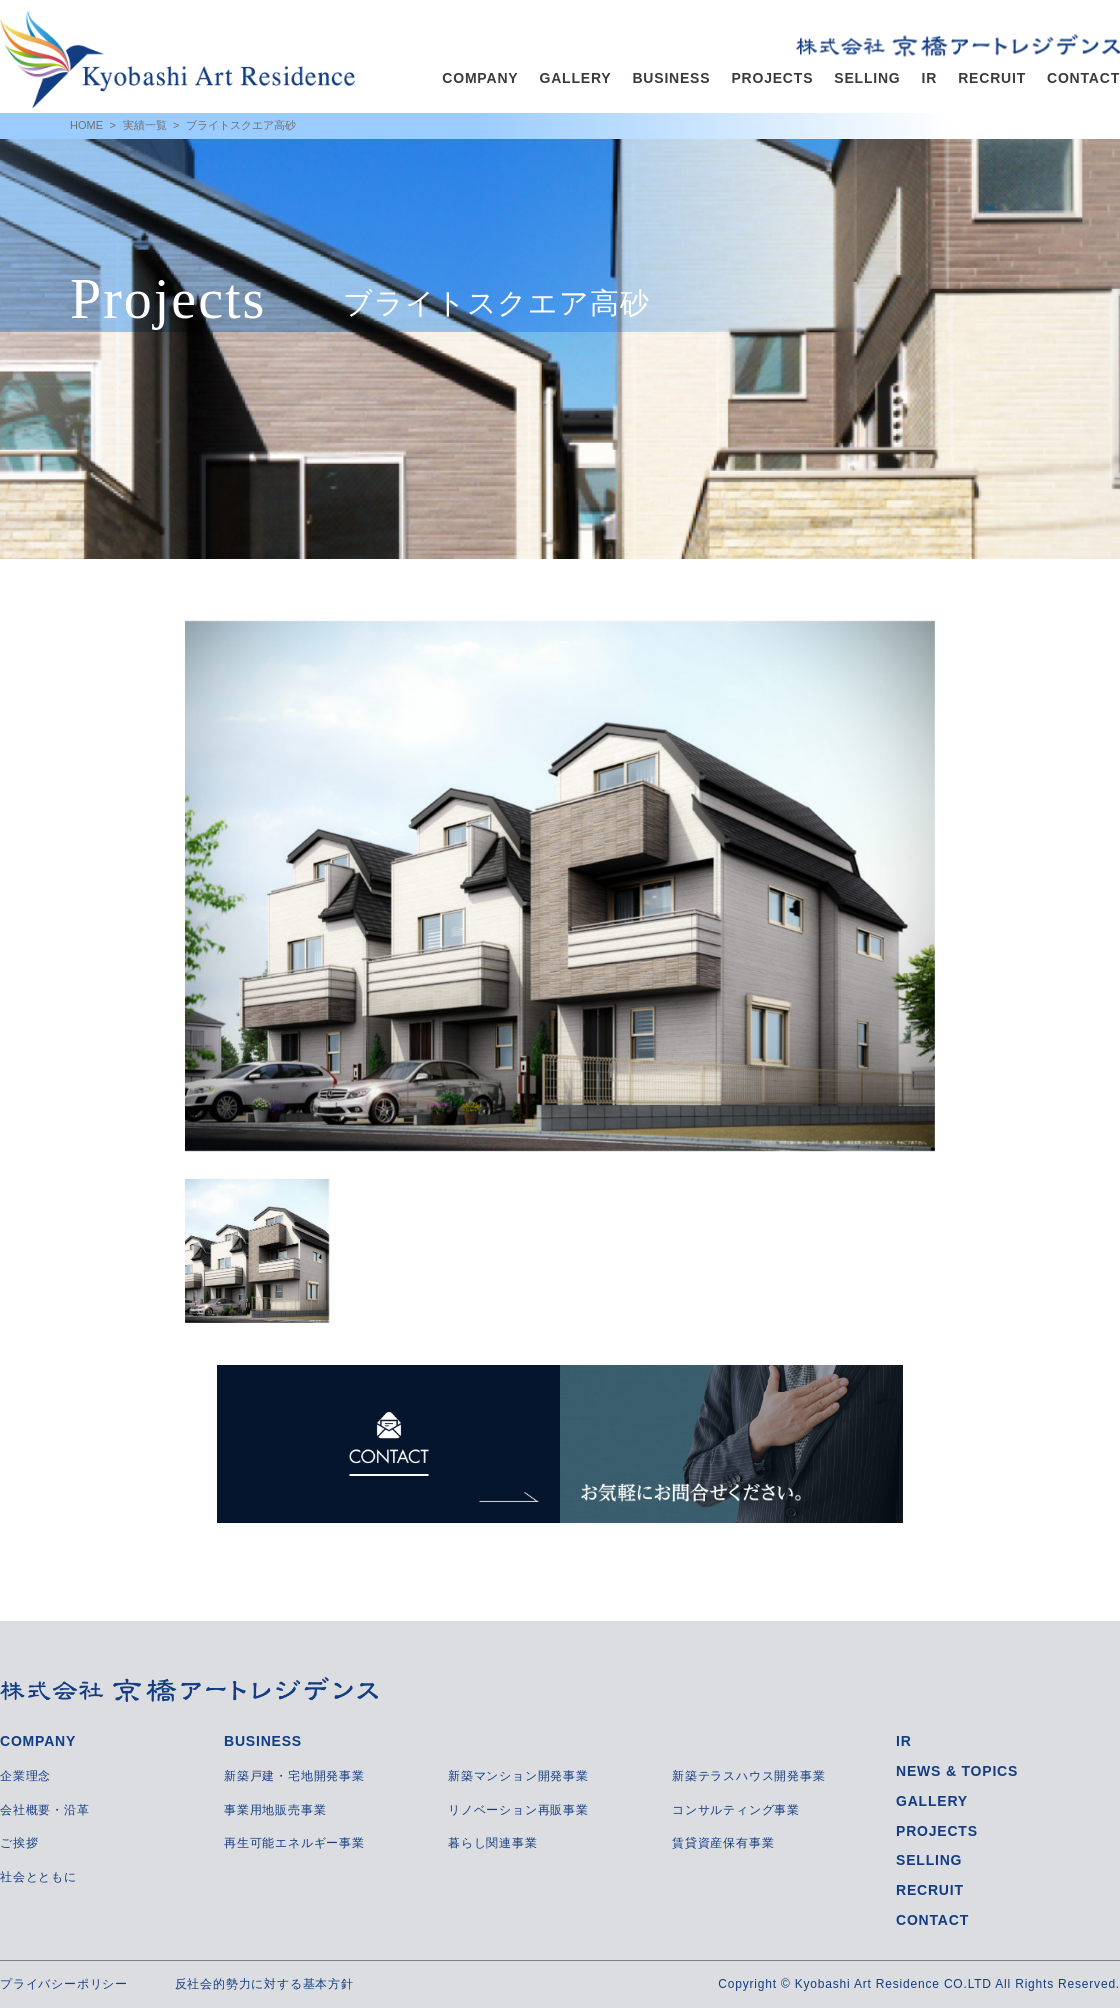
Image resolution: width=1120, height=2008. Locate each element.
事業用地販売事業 (275, 1810)
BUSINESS (671, 78)
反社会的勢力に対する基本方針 (264, 1984)
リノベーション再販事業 (518, 1810)
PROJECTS (772, 78)
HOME (86, 125)
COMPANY (480, 78)
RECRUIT (992, 78)
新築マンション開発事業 (518, 1776)
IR (930, 78)
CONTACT (1083, 78)
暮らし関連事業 (493, 1843)
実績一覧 (145, 125)
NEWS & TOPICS (957, 1771)
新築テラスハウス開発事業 (749, 1776)
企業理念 (25, 1776)
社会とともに (38, 1877)
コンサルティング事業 (736, 1810)
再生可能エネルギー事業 (294, 1843)
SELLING (867, 78)
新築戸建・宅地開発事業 (294, 1776)
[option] (560, 886)
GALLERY (575, 78)
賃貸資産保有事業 (723, 1843)
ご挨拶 (19, 1843)
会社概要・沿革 (45, 1810)
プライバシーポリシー (64, 1984)
